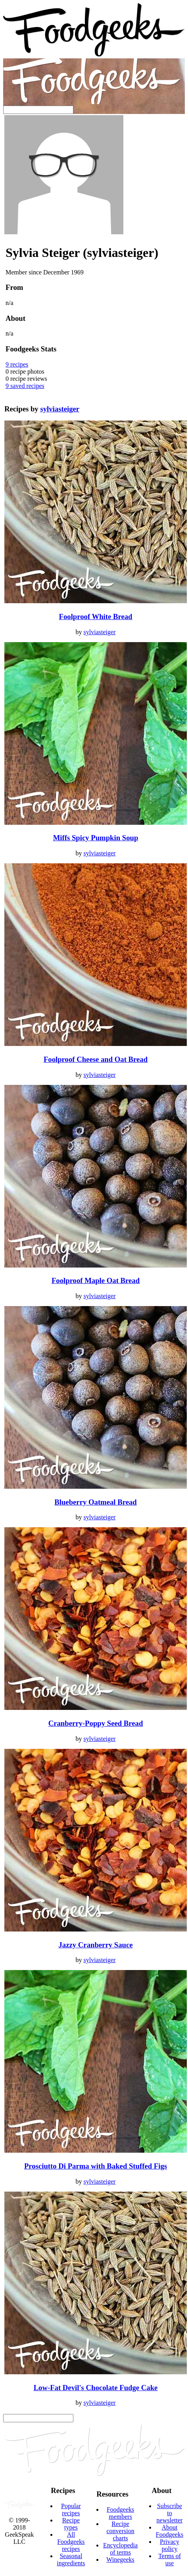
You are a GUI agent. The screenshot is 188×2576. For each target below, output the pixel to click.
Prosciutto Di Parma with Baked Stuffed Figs (95, 2166)
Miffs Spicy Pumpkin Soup (95, 838)
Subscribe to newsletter (170, 2513)
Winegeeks (120, 2559)
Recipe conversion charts (120, 2530)
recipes (17, 364)
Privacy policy (169, 2545)
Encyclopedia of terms (120, 2549)
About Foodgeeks (169, 2531)
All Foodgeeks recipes (70, 2541)
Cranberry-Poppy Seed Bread (95, 1723)
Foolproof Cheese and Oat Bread (96, 1059)
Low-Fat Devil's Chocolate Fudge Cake (96, 2387)
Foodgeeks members (120, 2513)
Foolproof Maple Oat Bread (96, 1280)
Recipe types (71, 2524)
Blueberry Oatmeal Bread (95, 1502)
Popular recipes (71, 2509)
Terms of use (169, 2559)
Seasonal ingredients (71, 2559)
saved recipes (25, 385)
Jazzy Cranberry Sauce (96, 1945)
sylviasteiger (59, 409)
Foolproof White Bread (95, 616)
